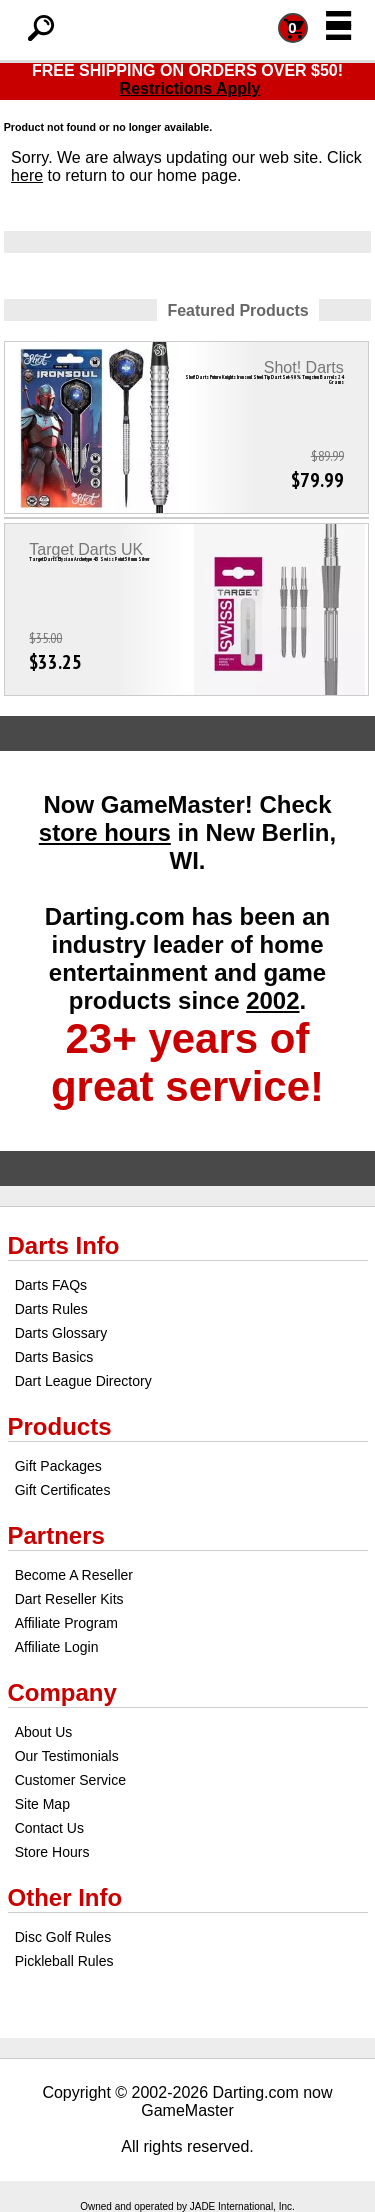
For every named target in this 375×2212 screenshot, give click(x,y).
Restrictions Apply (190, 88)
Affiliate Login (57, 1647)
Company (62, 1692)
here (27, 175)
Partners (56, 1535)
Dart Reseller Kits (69, 1599)
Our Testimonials (67, 1756)
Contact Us (49, 1828)
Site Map (42, 1804)
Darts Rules (51, 1309)
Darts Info (64, 1245)
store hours (105, 832)
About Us (44, 1732)
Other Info (65, 1897)
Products (60, 1426)
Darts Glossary (61, 1333)
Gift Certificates (63, 1490)
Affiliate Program (66, 1623)
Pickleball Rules (64, 1961)
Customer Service (70, 1780)
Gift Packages (58, 1466)
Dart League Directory (83, 1381)
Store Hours (52, 1852)
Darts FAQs (51, 1285)
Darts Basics (54, 1357)
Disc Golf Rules (63, 1937)
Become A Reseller (74, 1575)
